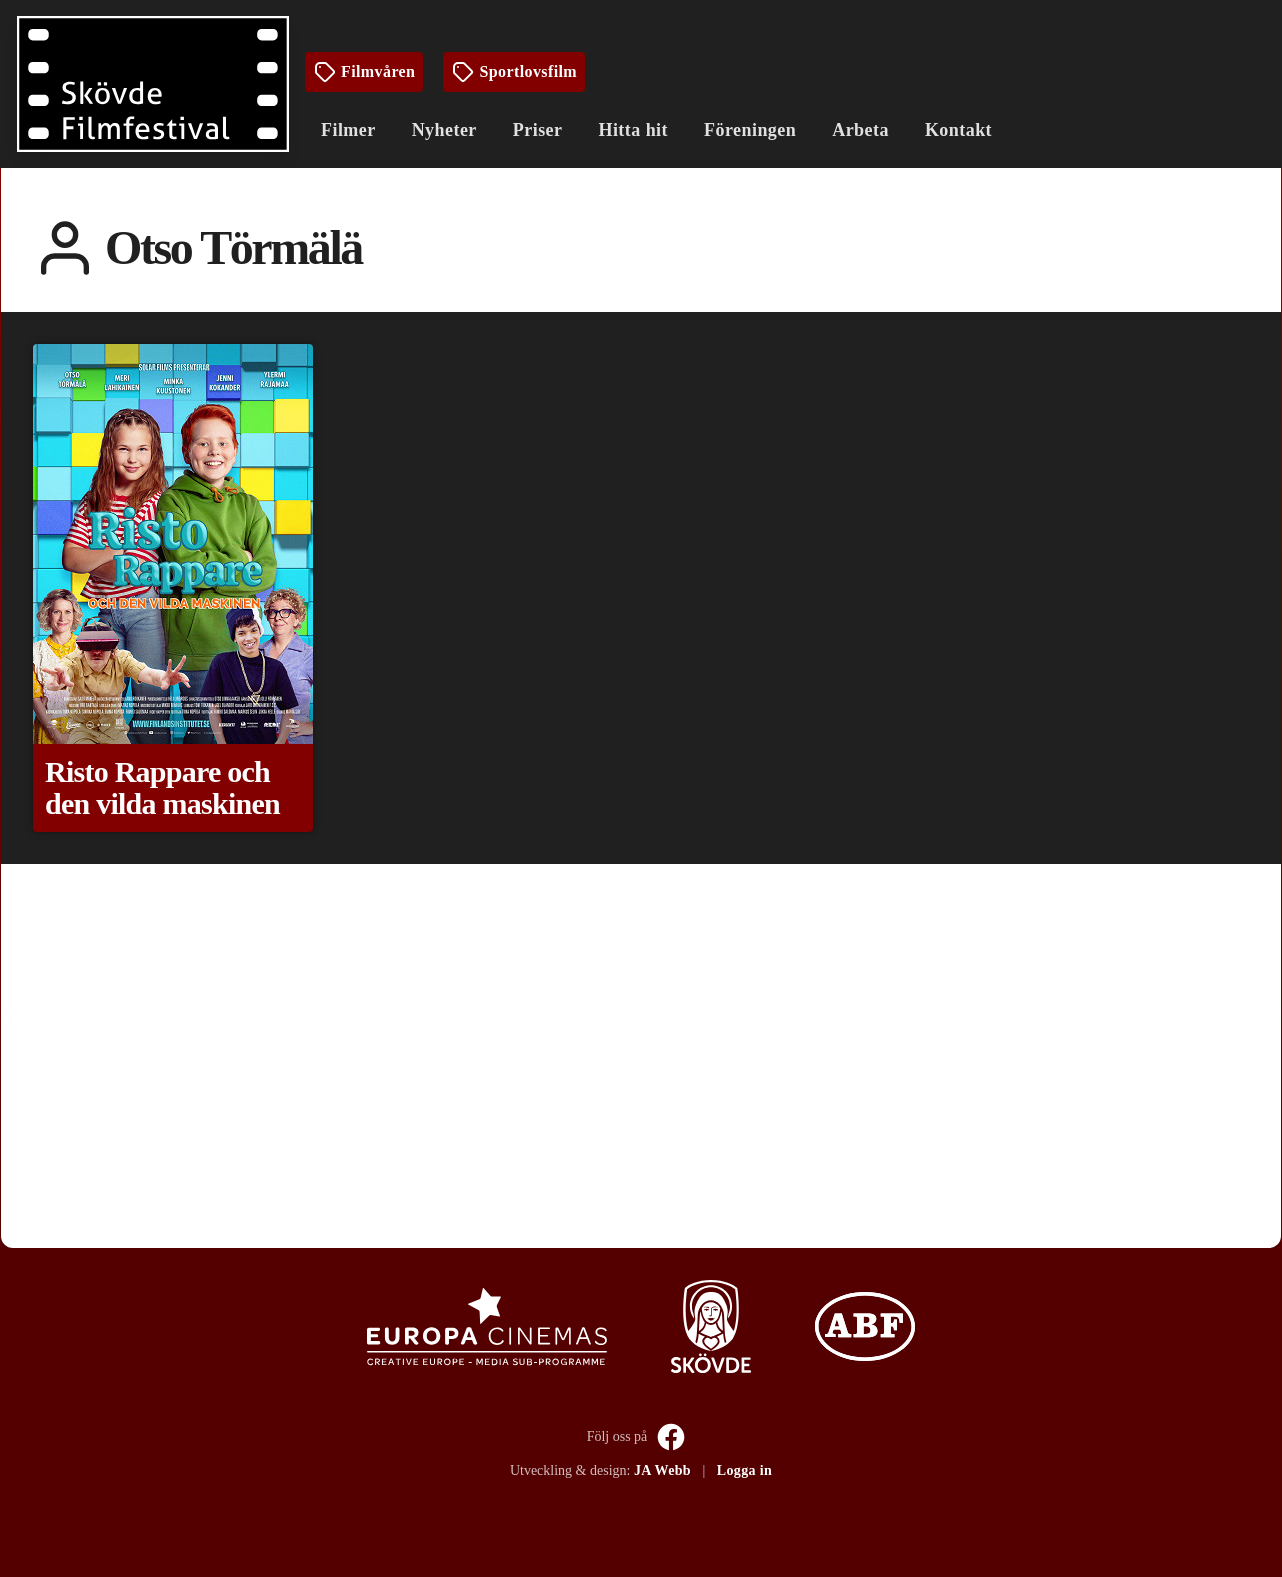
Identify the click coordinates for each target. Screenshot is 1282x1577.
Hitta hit (633, 130)
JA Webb (662, 1470)
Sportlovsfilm (514, 72)
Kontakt (958, 130)
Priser (538, 130)
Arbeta (860, 130)
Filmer (348, 130)
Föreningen (750, 130)
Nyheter (444, 130)
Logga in (744, 1470)
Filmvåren (364, 72)
